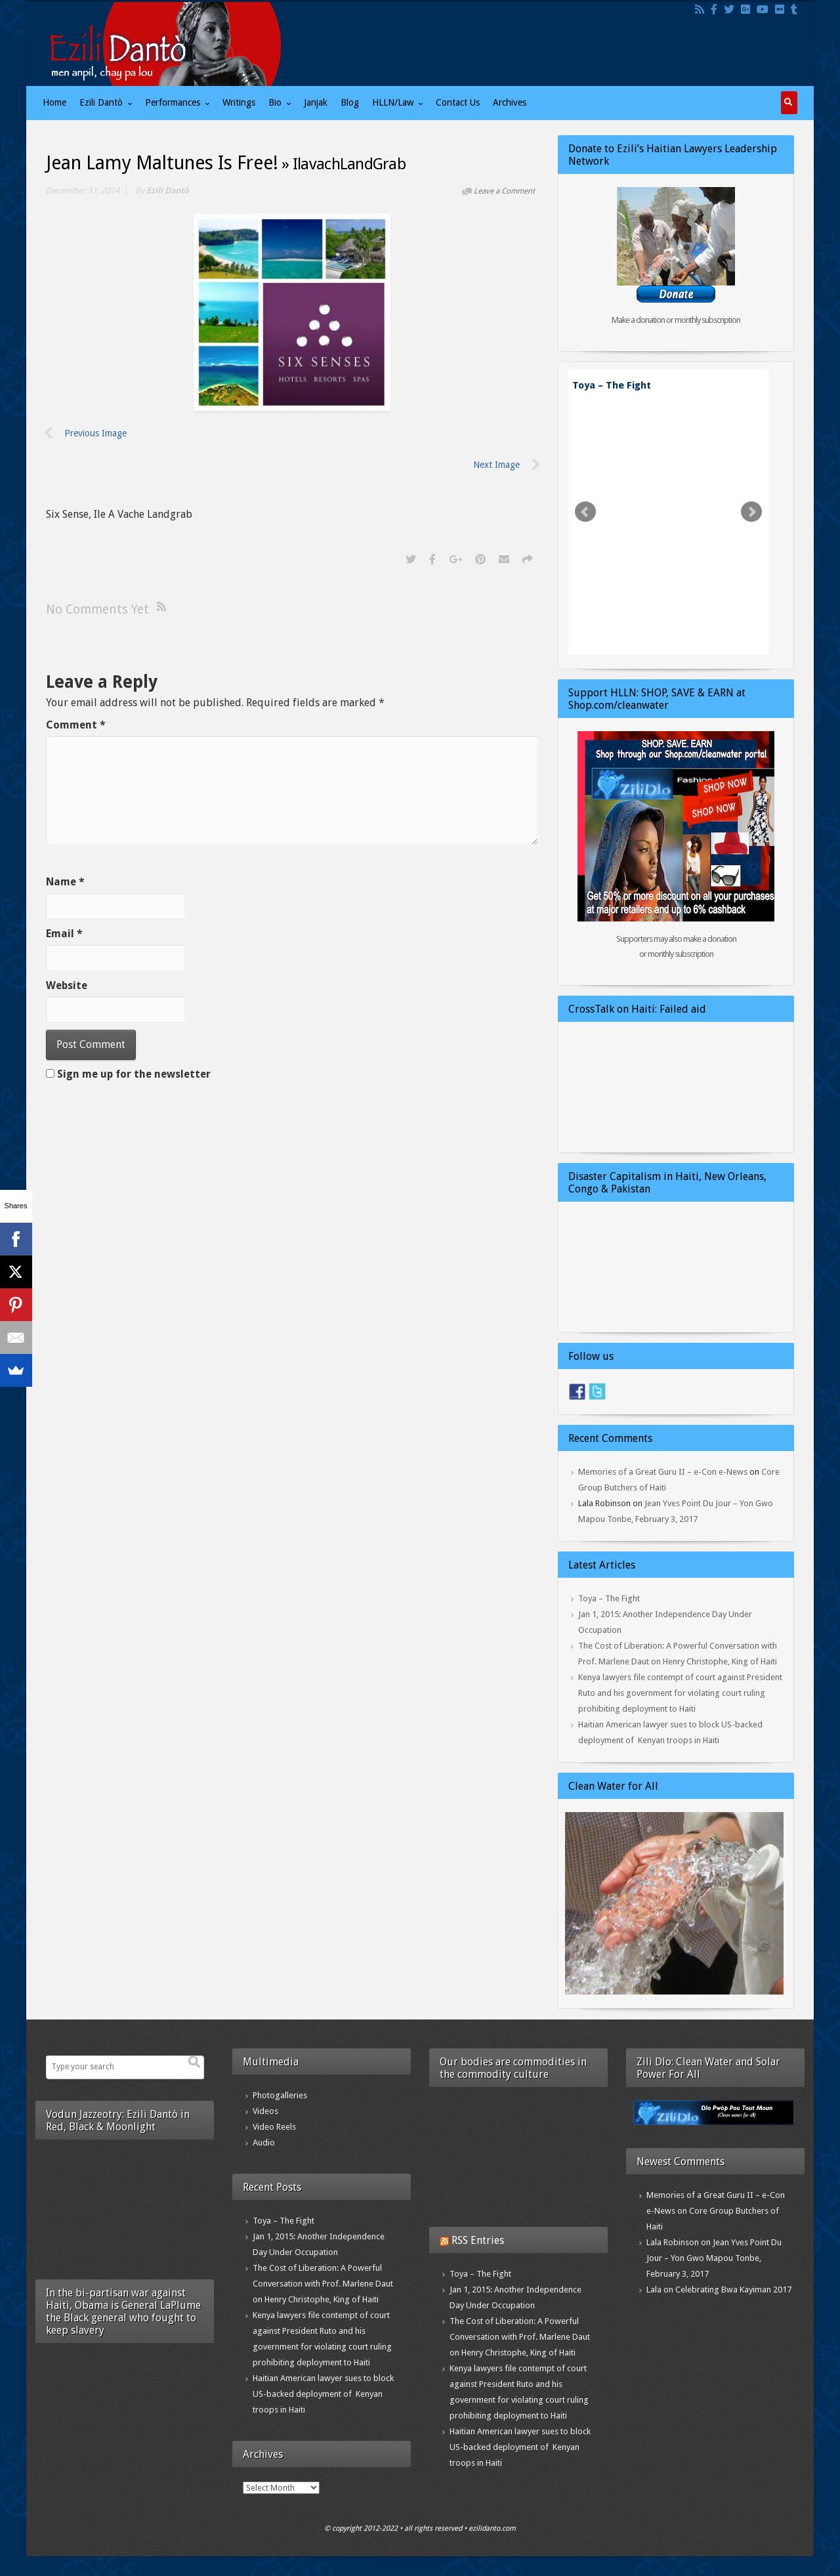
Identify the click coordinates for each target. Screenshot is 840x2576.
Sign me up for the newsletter (128, 1074)
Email (64, 933)
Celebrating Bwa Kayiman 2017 (733, 2289)
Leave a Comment (504, 191)
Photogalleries (280, 2095)
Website (66, 985)
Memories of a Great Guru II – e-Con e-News (662, 1472)
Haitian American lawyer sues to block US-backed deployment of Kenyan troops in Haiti (323, 2394)
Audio (264, 2142)
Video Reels (274, 2127)
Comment (76, 725)
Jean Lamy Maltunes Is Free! (162, 163)
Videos (265, 2111)
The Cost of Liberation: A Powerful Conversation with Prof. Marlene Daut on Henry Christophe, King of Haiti (323, 2283)
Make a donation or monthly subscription (676, 320)
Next (751, 511)
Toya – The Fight (611, 385)
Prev (585, 511)
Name (65, 882)
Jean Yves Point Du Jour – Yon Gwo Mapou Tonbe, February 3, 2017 (714, 2258)
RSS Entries (478, 2240)
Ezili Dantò (167, 191)
